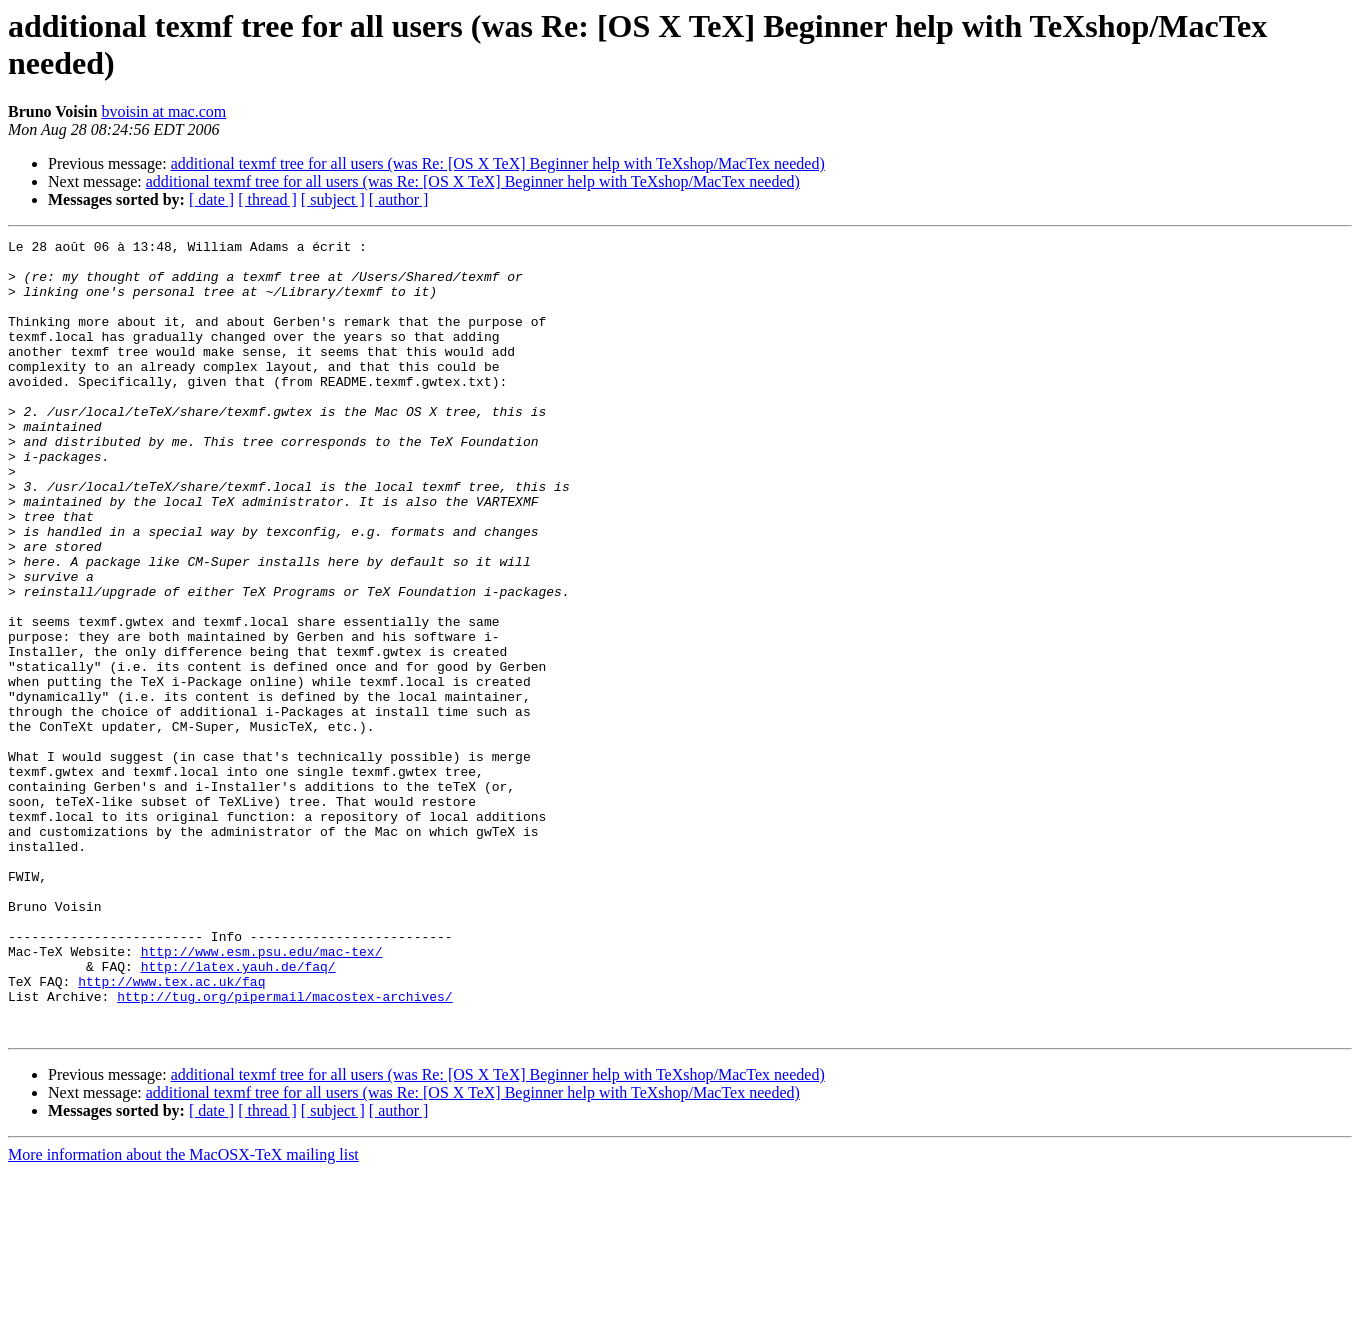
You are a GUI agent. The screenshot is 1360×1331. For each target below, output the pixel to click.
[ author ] (399, 199)
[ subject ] (333, 199)
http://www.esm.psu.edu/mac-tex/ (262, 1095)
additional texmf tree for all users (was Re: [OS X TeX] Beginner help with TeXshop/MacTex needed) (498, 163)
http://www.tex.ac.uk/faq (171, 1131)
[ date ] (211, 199)
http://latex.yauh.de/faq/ (238, 1113)
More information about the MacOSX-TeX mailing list (183, 1313)
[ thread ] (267, 199)
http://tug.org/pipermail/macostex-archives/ (284, 1149)
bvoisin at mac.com (163, 111)
